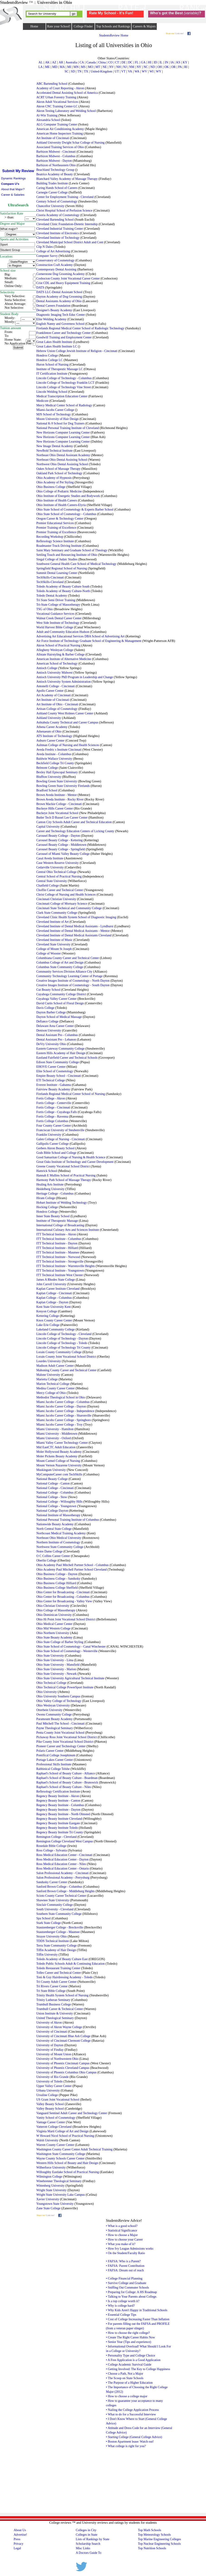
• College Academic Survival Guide (128, 2364)
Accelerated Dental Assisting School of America (67, 92)
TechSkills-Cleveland (50, 582)
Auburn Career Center (50, 740)
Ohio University (46, 1692)
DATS (40, 287)
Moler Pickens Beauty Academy (56, 1456)
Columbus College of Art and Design (59, 962)
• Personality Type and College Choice (130, 2355)
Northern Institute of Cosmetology (58, 1542)
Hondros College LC (49, 360)
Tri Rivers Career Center (52, 1986)
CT (117, 62)
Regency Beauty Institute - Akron (57, 1796)
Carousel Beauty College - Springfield (60, 849)
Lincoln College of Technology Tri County (63, 1347)
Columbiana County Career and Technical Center (67, 958)
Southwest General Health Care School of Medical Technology (76, 564)
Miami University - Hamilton (55, 1429)
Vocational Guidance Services (55, 613)
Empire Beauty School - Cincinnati (58, 1075)
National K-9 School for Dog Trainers (60, 423)
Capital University (48, 826)
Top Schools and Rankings (113, 26)
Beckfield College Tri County (55, 763)
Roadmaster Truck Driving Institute (59, 545)
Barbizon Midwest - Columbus (56, 156)
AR (61, 62)
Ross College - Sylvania (51, 1850)
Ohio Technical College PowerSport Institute (64, 1687)
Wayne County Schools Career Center (60, 2158)
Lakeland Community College (55, 1329)
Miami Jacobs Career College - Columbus (63, 1402)
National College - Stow (51, 1497)
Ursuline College (47, 2095)
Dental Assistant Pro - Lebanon (56, 1039)
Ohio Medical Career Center (54, 1624)
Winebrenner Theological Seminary (59, 2181)
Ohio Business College (50, 487)
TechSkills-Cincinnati (50, 577)
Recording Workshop (49, 536)
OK (166, 67)
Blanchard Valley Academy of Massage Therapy (67, 179)
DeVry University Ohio (51, 1044)
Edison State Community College (57, 1062)
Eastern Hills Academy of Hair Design (60, 1053)
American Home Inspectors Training (59, 133)
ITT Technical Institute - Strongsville (59, 1261)
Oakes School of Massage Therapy (58, 468)
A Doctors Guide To (88, 2552)
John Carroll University (51, 1284)
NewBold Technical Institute (54, 450)
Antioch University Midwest (54, 672)
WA (137, 71)
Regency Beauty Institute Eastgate (58, 1823)
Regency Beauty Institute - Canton (58, 1800)
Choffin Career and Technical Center (59, 890)
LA (40, 67)
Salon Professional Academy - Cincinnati (62, 1873)
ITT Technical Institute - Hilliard (57, 1248)
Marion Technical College (52, 1384)
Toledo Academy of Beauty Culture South (63, 586)
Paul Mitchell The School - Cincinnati (60, 1723)
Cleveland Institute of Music (54, 940)
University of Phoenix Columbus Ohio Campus (66, 2072)
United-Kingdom (101, 71)
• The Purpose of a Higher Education (129, 2382)
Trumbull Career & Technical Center (59, 2009)
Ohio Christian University (52, 1605)
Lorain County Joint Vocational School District (66, 1356)
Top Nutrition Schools (152, 2548)
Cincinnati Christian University (56, 899)
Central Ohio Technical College (56, 872)
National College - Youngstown (56, 1506)
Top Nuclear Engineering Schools (159, 2543)
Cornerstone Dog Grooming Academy (60, 274)
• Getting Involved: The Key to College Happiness (138, 2369)
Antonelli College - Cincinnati (55, 686)
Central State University (51, 881)
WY (158, 71)
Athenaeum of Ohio (48, 731)
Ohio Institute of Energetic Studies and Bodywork (68, 496)
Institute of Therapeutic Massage (57, 1220)
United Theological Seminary (55, 2018)
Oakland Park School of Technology (59, 473)
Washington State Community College (60, 2154)
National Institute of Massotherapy (58, 1515)
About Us (20, 2530)
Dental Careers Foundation (53, 305)
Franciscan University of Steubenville (60, 1130)
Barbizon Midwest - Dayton (54, 160)
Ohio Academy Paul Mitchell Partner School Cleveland (71, 1569)
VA (130, 71)
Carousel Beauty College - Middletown (61, 844)
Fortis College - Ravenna (52, 1116)
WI (152, 71)
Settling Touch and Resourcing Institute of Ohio (66, 555)
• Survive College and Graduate (126, 2283)
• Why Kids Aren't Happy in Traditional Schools (136, 2310)
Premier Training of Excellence (56, 527)
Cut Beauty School (48, 989)
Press (17, 2539)
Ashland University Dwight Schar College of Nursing (70, 142)
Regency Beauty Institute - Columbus (60, 1805)
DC (130, 62)
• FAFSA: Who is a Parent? (123, 2261)
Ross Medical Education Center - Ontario (62, 1868)
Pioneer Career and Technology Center (61, 1746)
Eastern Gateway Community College (60, 1048)
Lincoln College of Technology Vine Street (63, 387)
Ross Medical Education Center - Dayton (62, 1859)
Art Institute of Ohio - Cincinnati (57, 704)
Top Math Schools (149, 2530)
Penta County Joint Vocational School (60, 1732)
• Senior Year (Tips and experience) (128, 2342)
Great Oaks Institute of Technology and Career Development (74, 1162)
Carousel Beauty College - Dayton (58, 835)
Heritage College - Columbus (55, 1193)
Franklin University (48, 1134)
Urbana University (48, 2090)
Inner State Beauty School (53, 1216)
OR (173, 67)
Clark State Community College (56, 912)
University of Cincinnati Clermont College (63, 2040)
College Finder (83, 26)
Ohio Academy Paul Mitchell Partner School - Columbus (72, 1565)
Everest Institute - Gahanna (53, 1085)
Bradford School (46, 790)
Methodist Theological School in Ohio (60, 1397)
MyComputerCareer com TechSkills (59, 1474)
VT (123, 71)
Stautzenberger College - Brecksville (59, 1927)
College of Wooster (48, 953)
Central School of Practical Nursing (59, 876)
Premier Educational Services (55, 523)
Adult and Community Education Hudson (62, 632)
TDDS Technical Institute (52, 1941)
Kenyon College (46, 1311)
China (102, 62)
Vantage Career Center (50, 2122)
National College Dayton (52, 1510)
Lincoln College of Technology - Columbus (64, 378)
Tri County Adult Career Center (56, 1981)
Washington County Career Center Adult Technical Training (74, 2149)
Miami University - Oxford (53, 1438)
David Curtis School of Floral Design (60, 1003)
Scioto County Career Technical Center (61, 1895)
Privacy (18, 2543)
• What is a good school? (121, 2226)
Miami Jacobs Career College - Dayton (61, 1406)
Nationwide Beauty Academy (55, 1524)
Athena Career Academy (52, 727)
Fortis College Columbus (52, 1121)
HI (149, 62)
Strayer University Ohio (51, 1936)
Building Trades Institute (52, 183)
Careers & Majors (144, 26)
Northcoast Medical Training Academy (61, 1533)
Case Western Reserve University (57, 863)
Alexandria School (48, 120)
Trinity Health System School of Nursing (62, 1995)
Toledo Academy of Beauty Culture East (62, 1959)
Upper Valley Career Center (54, 2086)
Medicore (42, 400)
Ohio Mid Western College (53, 1628)
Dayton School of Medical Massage (59, 1017)
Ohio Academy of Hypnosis (54, 478)
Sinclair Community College (54, 1904)
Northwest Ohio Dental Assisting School (62, 464)
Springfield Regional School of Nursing (61, 568)
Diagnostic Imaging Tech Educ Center (60, 314)
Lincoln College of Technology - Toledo (61, 1343)
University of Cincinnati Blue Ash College (63, 2036)
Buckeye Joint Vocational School (57, 813)
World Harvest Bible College (54, 627)
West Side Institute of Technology (57, 622)
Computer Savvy (47, 256)
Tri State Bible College (51, 1991)
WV (144, 71)
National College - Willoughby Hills (59, 1501)
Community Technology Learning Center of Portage (69, 976)
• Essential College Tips (121, 2314)
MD (54, 67)
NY (139, 67)
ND (152, 67)
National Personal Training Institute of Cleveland (67, 428)
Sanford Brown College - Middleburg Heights (65, 1891)
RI (185, 67)
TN (79, 71)
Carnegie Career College (52, 192)
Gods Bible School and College (56, 1152)
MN (76, 67)
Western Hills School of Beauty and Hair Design (67, 2163)
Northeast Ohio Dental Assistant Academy (63, 455)
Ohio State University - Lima (54, 1660)
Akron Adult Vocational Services (57, 102)
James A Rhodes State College (55, 1279)
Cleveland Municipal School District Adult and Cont (69, 242)
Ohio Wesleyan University (53, 1705)
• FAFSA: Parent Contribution (125, 2266)
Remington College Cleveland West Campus (64, 1841)
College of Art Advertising (53, 251)
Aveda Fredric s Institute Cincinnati (59, 749)
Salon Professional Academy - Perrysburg (62, 1877)
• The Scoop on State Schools (124, 2378)
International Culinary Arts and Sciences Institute (67, 1229)
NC (146, 67)
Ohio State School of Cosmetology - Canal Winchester (71, 1646)
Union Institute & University (54, 2013)
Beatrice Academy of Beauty (54, 174)
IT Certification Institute (51, 373)
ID (155, 62)
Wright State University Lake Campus (60, 2194)
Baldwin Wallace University (54, 758)
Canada (91, 62)
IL (160, 62)
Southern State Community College (59, 1914)
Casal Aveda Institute (49, 858)
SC (67, 71)
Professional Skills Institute (53, 1764)
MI (69, 67)
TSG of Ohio (44, 609)
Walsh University (47, 2140)
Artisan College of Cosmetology (57, 709)
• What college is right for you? (126, 2446)
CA (82, 62)
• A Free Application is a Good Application (133, 2360)
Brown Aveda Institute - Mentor (56, 795)
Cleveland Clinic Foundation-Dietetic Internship (67, 224)
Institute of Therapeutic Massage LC (59, 369)
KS (178, 62)
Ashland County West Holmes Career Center (64, 713)
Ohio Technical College (51, 1682)
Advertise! (20, 2534)
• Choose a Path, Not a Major (124, 2373)
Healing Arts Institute (50, 1184)
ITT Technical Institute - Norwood (58, 1257)
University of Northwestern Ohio (57, 2058)
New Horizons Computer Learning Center (63, 432)
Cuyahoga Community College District (61, 994)
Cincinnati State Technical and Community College (69, 908)
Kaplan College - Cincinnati (54, 1293)
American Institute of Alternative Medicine (63, 659)
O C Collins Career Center (53, 1556)
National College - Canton (53, 1483)
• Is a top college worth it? (122, 2301)
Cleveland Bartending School (55, 219)
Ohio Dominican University (54, 1615)
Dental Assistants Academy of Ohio (59, 301)
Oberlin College (46, 1560)
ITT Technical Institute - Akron (56, 1234)
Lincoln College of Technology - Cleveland (63, 1334)
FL (136, 62)
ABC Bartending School (51, 83)
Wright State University (51, 2190)
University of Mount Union (53, 2054)
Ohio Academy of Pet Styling (55, 482)
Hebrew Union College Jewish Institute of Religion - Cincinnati (77, 351)
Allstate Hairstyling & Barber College (60, 654)
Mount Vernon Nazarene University (59, 1465)
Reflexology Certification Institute (58, 1791)
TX (86, 71)
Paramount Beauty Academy (54, 1719)
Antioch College (46, 668)
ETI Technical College (50, 1080)
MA (62, 67)
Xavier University (47, 2199)
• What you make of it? (120, 2244)
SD (73, 71)
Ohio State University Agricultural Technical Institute (70, 1678)
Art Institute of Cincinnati (52, 138)
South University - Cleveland (55, 1909)
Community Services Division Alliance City (64, 971)
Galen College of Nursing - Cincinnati (60, 1139)
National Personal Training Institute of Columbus (67, 1519)
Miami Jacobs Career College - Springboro (63, 1420)
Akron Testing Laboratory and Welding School (66, 111)
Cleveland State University (53, 944)
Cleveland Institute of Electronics (57, 233)
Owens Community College (54, 1714)
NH (118, 67)
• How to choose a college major (126, 2396)
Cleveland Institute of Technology (57, 237)
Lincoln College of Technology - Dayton (62, 1338)
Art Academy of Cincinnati (53, 695)
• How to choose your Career (124, 2239)
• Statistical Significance (121, 2230)
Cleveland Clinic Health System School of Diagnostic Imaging (76, 917)
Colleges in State (86, 2534)
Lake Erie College (47, 1325)
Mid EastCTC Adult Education (56, 1447)
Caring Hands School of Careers (56, 188)
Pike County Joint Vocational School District (64, 1741)
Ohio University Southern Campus (58, 1696)
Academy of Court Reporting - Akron (60, 88)
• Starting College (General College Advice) (134, 2437)
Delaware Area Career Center (55, 1026)
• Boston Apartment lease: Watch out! (130, 2441)
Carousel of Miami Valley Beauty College (63, 853)
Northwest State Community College (59, 1547)
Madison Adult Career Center (55, 1365)
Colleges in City (86, 2530)
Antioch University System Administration (63, 681)
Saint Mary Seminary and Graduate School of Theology (71, 550)
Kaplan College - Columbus (54, 1297)
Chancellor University (50, 206)
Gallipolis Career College (52, 1143)
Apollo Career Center (50, 690)
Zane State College (48, 2208)
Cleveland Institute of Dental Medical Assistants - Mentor (73, 931)
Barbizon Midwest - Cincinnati (56, 151)
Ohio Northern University (52, 1633)
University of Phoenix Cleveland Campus (62, 2068)
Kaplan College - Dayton (52, 1302)
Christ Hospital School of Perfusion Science (64, 210)
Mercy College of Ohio (51, 1393)
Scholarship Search (88, 2543)
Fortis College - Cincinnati (53, 1107)
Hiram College (45, 1198)
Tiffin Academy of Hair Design (56, 1950)
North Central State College (54, 1528)
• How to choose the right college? (128, 2333)
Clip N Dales (44, 246)
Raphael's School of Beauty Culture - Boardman (67, 1778)
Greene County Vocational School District (63, 1166)
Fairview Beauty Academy (53, 1089)
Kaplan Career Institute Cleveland (58, 1288)
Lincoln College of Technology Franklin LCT (65, 382)
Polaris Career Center (50, 1750)
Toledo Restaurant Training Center (58, 1968)
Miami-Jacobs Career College (55, 410)
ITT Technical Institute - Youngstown (60, 1270)
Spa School (43, 1918)
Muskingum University (51, 1470)
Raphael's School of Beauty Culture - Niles (63, 1787)
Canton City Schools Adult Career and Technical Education (74, 822)
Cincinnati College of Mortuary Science (61, 903)
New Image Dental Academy (54, 446)
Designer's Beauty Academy (54, 310)
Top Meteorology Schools (154, 2534)
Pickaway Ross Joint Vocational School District (66, 1737)
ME (47, 67)
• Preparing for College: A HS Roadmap (131, 2292)
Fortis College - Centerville (53, 1103)
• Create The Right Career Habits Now (130, 2337)
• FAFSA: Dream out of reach (125, 2270)
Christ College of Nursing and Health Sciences (66, 894)
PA (180, 67)
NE (105, 67)
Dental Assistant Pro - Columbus (57, 1035)
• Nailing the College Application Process (132, 2410)
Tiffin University (47, 1954)
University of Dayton (49, 2045)
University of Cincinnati (51, 2031)
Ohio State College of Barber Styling (59, 1642)
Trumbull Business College (53, 2004)
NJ (125, 67)
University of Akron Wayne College (59, 2027)
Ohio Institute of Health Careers (56, 500)
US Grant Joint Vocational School (57, 2099)
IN (166, 62)
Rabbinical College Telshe (53, 1769)
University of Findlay (50, 2049)
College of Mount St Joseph (54, 949)
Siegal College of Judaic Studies (56, 559)
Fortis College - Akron (50, 1098)
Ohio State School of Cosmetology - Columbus (66, 514)
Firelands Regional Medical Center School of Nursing (70, 1094)
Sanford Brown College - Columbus (59, 1886)
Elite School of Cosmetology (54, 1071)
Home (34, 26)
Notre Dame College (49, 1551)
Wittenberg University (50, 2185)
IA (172, 62)
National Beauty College (52, 1479)
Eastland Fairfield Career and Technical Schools (67, 1057)
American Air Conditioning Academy (60, 129)
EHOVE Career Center (51, 1066)
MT (98, 67)
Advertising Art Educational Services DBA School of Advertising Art (80, 636)
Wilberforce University (51, 2167)
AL (41, 62)
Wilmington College (49, 2176)
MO (90, 67)
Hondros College (47, 355)
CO (110, 62)
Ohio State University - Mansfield (58, 1664)
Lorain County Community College (59, 1352)
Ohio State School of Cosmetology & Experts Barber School (74, 509)
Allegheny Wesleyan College (54, 650)
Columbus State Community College (59, 967)
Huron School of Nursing (52, 364)
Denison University (48, 1030)
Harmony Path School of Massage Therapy (63, 1180)
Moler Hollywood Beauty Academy (59, 1451)
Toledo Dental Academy (51, 595)
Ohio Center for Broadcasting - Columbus (63, 1596)
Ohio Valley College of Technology (58, 1701)
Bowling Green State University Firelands (63, 786)
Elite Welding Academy (51, 319)
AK (47, 62)
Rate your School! (58, 26)
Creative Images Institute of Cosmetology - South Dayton (73, 985)
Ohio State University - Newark (56, 1673)
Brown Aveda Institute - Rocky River (60, 799)
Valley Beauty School (50, 2104)
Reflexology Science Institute (55, 541)
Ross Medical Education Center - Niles (61, 1864)
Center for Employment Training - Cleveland (64, 197)
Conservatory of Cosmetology (55, 260)
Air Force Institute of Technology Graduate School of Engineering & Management (88, 641)
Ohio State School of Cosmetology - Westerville (67, 1651)
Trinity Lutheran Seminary (53, 2000)
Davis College (45, 1008)
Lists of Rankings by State (92, 2539)
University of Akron (49, 2022)
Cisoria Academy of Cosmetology (57, 215)
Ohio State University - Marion (56, 1669)
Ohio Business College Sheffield (57, 1587)
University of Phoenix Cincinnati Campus (63, 2063)
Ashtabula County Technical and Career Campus (67, 722)
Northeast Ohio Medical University (58, 1538)
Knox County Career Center (54, 1320)
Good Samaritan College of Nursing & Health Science (70, 1157)
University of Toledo (49, 2081)
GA (143, 62)
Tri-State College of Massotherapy (58, 604)
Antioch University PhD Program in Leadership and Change (74, 677)
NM (131, 67)
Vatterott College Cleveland (54, 2126)
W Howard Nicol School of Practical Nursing (65, 2135)
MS (83, 67)
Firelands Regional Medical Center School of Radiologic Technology (80, 328)
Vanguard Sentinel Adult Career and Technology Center (71, 2113)
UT (117, 71)
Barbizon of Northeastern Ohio (56, 165)
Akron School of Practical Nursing (58, 645)
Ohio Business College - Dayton (56, 1574)
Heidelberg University (50, 1189)
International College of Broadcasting (60, 1225)
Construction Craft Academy (54, 265)
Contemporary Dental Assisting (56, 269)
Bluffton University (48, 776)
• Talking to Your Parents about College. (131, 2296)
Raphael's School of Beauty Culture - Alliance (65, 1773)
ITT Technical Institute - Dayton (56, 1243)
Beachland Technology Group (55, 169)
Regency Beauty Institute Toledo (57, 1827)
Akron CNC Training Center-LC (57, 106)
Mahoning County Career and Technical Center (66, 1370)
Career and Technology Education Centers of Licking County (75, 831)
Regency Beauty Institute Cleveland (59, 1818)
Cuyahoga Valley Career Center (56, 998)
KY (185, 62)
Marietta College (47, 1379)
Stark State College (48, 1923)
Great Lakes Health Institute (54, 342)
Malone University (48, 1374)
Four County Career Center (53, 1125)
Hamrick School (46, 1171)
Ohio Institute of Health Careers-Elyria (61, 505)
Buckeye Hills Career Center (54, 808)
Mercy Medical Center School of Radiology (64, 405)
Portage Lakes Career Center (54, 1760)
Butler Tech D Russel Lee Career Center (62, 817)
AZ (54, 62)
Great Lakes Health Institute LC (56, 346)
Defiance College (47, 1021)
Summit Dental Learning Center (56, 573)
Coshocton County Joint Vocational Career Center (68, 278)
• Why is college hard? (120, 2305)
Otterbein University (49, 1710)
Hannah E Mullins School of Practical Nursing (66, 1175)
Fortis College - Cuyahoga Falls (56, 1112)
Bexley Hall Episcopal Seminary (57, 772)
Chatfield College (47, 885)
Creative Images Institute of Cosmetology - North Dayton (73, 980)
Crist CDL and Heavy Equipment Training (63, 283)
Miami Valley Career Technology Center (62, 1442)
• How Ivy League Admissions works (129, 2248)
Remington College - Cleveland (56, 1837)
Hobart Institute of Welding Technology (61, 1202)
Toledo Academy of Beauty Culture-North (63, 591)
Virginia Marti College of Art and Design (62, 2131)
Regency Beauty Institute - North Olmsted (63, 1814)
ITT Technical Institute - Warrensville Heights (65, 1266)
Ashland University (48, 718)
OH (159, 67)
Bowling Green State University (56, 781)
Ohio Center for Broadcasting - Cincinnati (63, 1592)
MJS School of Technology (53, 414)
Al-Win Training (46, 115)
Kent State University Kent (53, 1306)
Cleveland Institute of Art (52, 921)
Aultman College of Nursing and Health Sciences (67, 745)
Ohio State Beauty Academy (54, 1637)
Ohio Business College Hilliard (56, 1583)
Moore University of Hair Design (57, 419)
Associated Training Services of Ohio (60, 147)
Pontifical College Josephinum (55, 1755)
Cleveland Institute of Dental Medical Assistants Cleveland (73, 935)
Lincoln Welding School (51, 391)
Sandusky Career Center (51, 1882)
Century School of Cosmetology (56, 201)
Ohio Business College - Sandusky (58, 1578)
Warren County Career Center (55, 2145)
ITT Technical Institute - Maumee (57, 1252)
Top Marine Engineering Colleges (159, 2539)
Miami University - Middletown (56, 1433)
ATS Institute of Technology (54, 736)
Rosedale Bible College (51, 1846)
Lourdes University (48, 1361)
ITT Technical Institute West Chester (59, 1275)
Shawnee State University (52, 1900)
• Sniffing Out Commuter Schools (127, 2287)
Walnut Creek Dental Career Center (58, 618)
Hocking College (47, 1207)
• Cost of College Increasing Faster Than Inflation (137, 2319)
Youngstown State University (55, 2203)
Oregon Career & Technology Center (59, 518)
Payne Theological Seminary (54, 1728)
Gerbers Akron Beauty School (55, 1148)
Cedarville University (50, 867)
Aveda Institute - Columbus (53, 754)
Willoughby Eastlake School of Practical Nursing (67, 2172)
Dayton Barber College (51, 1012)
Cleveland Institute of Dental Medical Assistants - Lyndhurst (74, 926)
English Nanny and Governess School (60, 323)
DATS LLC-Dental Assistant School (59, 292)
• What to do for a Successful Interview (131, 2414)
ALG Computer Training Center (56, 124)
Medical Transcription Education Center (61, 396)
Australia (71, 62)
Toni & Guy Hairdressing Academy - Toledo (64, 1977)
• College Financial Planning (124, 2278)
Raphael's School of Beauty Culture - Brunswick (67, 1782)
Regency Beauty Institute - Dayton (58, 1809)
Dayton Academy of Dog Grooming (59, 296)
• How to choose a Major (122, 2235)
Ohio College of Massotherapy (55, 1610)
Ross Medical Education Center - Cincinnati (64, 1855)
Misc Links (83, 2548)
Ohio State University (50, 1655)
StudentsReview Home (113, 35)
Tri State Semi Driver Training (55, 600)
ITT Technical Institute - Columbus (58, 1239)
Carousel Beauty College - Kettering (59, 840)
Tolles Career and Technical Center (58, 1972)
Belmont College (47, 767)
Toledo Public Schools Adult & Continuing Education (70, 1963)
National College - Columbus (55, 1492)
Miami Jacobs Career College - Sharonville (63, 1415)
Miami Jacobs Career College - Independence (65, 1411)
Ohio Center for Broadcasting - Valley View (64, 1601)
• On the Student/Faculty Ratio (125, 2253)
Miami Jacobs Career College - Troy (59, 1424)
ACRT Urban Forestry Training (56, 97)
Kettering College (47, 1316)
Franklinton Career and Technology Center (63, 333)
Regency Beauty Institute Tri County (59, 1832)
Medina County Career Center (55, 1388)
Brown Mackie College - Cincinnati (59, 804)
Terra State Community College (56, 1945)
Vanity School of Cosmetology (55, 2117)
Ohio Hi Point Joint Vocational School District (65, 1619)
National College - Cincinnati (55, 1488)
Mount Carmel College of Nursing (58, 1461)
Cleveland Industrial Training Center (59, 228)
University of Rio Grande (52, 2077)
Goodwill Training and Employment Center (64, 337)
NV (111, 67)
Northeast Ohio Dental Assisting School (61, 459)
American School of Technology (57, 663)
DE (123, 62)
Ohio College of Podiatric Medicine (59, 491)
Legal (17, 2548)
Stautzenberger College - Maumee (58, 1932)
